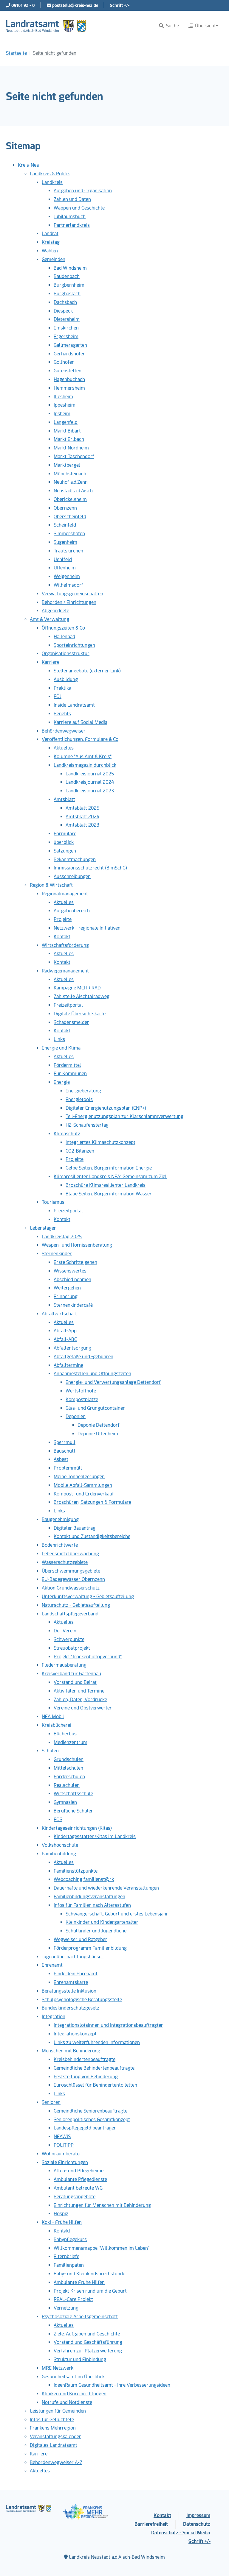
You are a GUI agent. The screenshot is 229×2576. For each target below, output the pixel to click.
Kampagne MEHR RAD (77, 988)
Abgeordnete (55, 610)
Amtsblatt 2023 (82, 825)
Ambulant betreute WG (78, 2188)
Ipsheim (62, 413)
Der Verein (65, 1631)
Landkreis (52, 182)
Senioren (51, 2102)
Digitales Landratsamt (53, 2445)
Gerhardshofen (70, 354)
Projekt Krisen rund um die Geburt (90, 2291)
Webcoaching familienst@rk (84, 1879)
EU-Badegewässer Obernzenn (73, 1579)
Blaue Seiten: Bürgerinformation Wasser (109, 1194)
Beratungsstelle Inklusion (69, 1991)
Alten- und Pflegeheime (78, 2171)
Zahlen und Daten (72, 199)
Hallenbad (64, 636)
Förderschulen (69, 1776)
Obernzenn (65, 508)
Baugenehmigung (60, 1519)
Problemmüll (68, 1468)
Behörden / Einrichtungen (69, 602)
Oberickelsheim (70, 499)
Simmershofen (69, 533)
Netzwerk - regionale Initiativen (87, 928)
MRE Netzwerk (57, 2368)
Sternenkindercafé (73, 1305)
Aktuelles (64, 748)
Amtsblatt (64, 799)
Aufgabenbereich (72, 911)
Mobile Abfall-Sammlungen (83, 1485)
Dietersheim (67, 319)
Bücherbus (65, 1734)
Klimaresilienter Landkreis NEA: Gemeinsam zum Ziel (110, 1176)
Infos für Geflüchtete (52, 2419)
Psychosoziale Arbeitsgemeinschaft (80, 2316)
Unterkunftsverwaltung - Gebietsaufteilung (88, 1596)
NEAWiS (62, 2136)
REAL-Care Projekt (73, 2299)
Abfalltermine (68, 1365)
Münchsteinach (70, 474)
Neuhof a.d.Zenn (71, 482)
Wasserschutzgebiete (65, 1562)
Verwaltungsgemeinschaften (72, 594)
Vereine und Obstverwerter (83, 1708)
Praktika (62, 688)
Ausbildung (66, 679)
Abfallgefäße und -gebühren (83, 1356)
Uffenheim (65, 568)
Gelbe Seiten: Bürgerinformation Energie (109, 1168)
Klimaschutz (67, 1133)
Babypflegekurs (70, 2239)
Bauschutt (64, 1451)
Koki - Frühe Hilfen (62, 2222)
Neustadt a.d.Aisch (73, 491)
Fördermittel (67, 1065)
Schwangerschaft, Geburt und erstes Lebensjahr (117, 1914)
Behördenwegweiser (64, 731)
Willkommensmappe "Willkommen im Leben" (101, 2248)
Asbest (61, 1459)
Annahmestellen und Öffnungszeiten (92, 1373)
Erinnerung (66, 1296)
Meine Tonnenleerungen (79, 1476)
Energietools (79, 1099)
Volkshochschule (60, 1845)
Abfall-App (65, 1331)
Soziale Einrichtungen (65, 2162)
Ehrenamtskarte (71, 1982)
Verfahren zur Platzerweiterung (88, 2351)
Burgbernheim (69, 285)
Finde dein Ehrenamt (76, 1974)
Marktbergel (67, 465)
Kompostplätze (82, 1399)
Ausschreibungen (72, 876)
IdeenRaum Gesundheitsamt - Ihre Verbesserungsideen (112, 2385)
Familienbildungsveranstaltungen (89, 1896)
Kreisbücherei (56, 1725)
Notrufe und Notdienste (67, 2402)
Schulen (50, 1751)
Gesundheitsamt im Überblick (73, 2377)
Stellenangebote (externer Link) (87, 671)
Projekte (63, 919)
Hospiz (61, 2213)
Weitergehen (67, 1288)
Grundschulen (68, 1759)
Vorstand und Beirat (75, 1682)
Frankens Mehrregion (53, 2428)
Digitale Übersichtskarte (80, 1014)
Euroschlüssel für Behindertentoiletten (95, 2085)
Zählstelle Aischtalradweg (81, 996)
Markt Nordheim (71, 448)
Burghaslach (67, 293)
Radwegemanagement (65, 971)
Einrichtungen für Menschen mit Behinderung (102, 2205)
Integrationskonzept (75, 2034)
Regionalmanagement (65, 894)
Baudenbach (67, 276)
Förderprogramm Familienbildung (90, 1948)
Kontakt (62, 936)
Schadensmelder (71, 1022)
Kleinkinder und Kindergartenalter (102, 1922)
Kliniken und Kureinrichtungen (74, 2394)
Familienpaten (69, 2265)
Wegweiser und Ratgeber (80, 1939)
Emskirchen (66, 328)
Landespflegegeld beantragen (85, 2128)
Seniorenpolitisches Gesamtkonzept (92, 2119)
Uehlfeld (63, 559)
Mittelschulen (68, 1768)
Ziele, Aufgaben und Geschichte (87, 2334)
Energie (62, 1082)
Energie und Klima (61, 1048)
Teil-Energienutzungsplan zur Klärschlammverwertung (124, 1116)
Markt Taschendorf (74, 456)
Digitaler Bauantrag (74, 1528)
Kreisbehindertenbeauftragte (84, 2059)
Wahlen (50, 251)
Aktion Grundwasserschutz (71, 1588)
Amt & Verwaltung (49, 619)
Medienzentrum (70, 1742)
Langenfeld (66, 422)
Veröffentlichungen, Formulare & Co (80, 739)
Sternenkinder (57, 1253)
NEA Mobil (53, 1716)
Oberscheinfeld (70, 516)
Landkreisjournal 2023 (90, 791)
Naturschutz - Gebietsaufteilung (76, 1605)
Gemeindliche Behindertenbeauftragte (94, 2068)
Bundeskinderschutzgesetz (70, 2008)
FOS (58, 1819)
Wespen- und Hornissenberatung (77, 1245)
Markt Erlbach (69, 439)
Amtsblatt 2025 (82, 808)
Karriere (50, 662)
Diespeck (63, 311)
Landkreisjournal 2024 (90, 782)
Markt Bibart (67, 431)
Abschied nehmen (72, 1279)
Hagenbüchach (69, 379)
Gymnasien (65, 1802)
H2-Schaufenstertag (87, 1125)
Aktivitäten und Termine (79, 1691)
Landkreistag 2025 (62, 1236)
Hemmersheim (69, 388)
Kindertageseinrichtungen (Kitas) (77, 1828)
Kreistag (51, 242)
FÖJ (57, 696)
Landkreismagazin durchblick (85, 765)
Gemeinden (53, 259)
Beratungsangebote (74, 2196)
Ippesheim (64, 405)
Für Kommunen (70, 1073)
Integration (53, 2016)
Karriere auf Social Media (80, 722)
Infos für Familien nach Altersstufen (92, 1905)
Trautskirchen (68, 551)
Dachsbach (65, 302)
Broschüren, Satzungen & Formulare (92, 1502)
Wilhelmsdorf (68, 585)
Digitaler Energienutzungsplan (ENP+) (106, 1108)
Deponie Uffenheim (98, 1434)
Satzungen (65, 851)
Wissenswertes (70, 1271)
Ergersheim (66, 336)
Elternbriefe (66, 2256)
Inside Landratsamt (74, 705)
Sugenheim (65, 542)
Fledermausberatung (64, 1665)
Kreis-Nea (28, 165)
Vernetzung (66, 2308)
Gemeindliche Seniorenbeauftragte (90, 2111)
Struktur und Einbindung (80, 2359)
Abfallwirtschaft (59, 1314)
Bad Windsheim (70, 268)
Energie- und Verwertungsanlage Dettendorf (113, 1382)
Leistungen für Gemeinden (58, 2411)
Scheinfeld (65, 525)
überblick (64, 842)
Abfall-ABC (65, 1339)
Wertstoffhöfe (81, 1391)
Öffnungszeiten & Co (63, 628)
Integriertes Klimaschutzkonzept (100, 1142)
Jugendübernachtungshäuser (72, 1957)
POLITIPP (64, 2145)
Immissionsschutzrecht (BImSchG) (90, 868)
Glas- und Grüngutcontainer (95, 1408)
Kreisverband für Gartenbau (71, 1673)
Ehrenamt (52, 1965)
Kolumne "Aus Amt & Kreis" (83, 756)
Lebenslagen (43, 1228)
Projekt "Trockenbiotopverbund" (88, 1656)
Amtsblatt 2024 (82, 816)
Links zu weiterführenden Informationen (97, 2042)
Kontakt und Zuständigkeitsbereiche (92, 1536)
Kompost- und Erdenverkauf (84, 1494)
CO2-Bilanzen (80, 1151)
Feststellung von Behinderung (86, 2076)
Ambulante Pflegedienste (80, 2179)
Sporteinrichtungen (74, 645)
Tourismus (53, 1202)
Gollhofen (64, 362)
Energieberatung (83, 1091)
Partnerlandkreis (72, 225)
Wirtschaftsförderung (65, 945)
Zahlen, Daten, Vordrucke (80, 1699)
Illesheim (63, 396)
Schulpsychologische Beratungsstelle (82, 1999)
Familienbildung (59, 1854)
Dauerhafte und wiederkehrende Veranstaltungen (106, 1888)
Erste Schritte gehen (75, 1262)
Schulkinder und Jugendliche (96, 1931)
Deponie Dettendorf (99, 1425)
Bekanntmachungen (75, 859)
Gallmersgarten (70, 345)
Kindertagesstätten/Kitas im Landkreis (95, 1836)
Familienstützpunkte (76, 1871)
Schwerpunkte (69, 1639)
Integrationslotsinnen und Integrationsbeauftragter (108, 2025)
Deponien (76, 1416)
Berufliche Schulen (74, 1811)
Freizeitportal (68, 1005)
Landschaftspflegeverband (70, 1614)
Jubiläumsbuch (70, 216)
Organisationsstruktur (65, 653)
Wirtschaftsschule (73, 1793)
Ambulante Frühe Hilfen (79, 2282)
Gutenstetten (67, 371)
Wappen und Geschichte (79, 208)
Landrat (50, 233)
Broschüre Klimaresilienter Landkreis (106, 1185)
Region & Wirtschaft (51, 885)
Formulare (65, 833)
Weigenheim (67, 576)
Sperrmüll (64, 1442)
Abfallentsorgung (72, 1348)
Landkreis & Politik (50, 174)
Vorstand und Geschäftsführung (88, 2342)
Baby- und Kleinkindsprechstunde (89, 2274)
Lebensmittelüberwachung (70, 1553)
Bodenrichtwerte (60, 1545)
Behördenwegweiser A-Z (56, 2462)
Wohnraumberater (61, 2154)
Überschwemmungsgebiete (71, 1571)
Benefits (62, 713)
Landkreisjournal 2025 (90, 774)
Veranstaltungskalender (55, 2436)
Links (59, 1039)
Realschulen (67, 1785)
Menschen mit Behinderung (71, 2051)
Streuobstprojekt (72, 1648)
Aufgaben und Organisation (83, 190)
